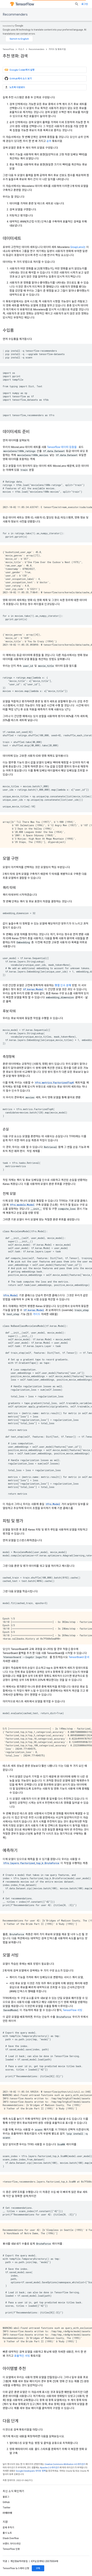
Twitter (6, 2507)
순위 (48, 141)
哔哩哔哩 (7, 2513)
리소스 (21, 49)
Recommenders (15, 14)
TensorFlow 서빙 (72, 2010)
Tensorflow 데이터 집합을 (62, 447)
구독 (38, 2568)
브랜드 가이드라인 (12, 2543)
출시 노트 (7, 2533)
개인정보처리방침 (19, 2561)
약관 (5, 2561)
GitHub (6, 2502)
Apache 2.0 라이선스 (50, 2467)
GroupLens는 (78, 247)
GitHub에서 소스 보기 (18, 78)
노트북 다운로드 (15, 87)
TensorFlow (8, 49)
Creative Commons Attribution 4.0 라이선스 (65, 2464)
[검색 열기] (77, 4)
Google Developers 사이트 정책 (31, 2471)
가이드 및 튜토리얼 (57, 49)
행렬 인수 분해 (63, 985)
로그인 (84, 4)
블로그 (6, 2496)
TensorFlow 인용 (11, 2549)
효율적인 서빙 (22, 2355)
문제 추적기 (8, 2527)
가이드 (36, 1314)
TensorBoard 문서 (79, 1657)
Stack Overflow (11, 2538)
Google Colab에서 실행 (19, 69)
